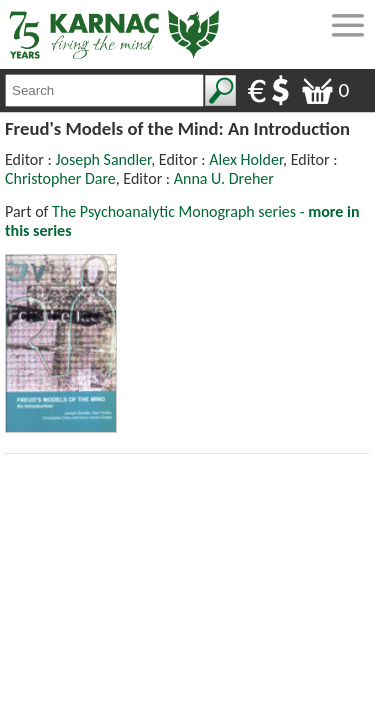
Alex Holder (246, 159)
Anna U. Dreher (224, 178)
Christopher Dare (60, 178)
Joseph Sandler (103, 159)
